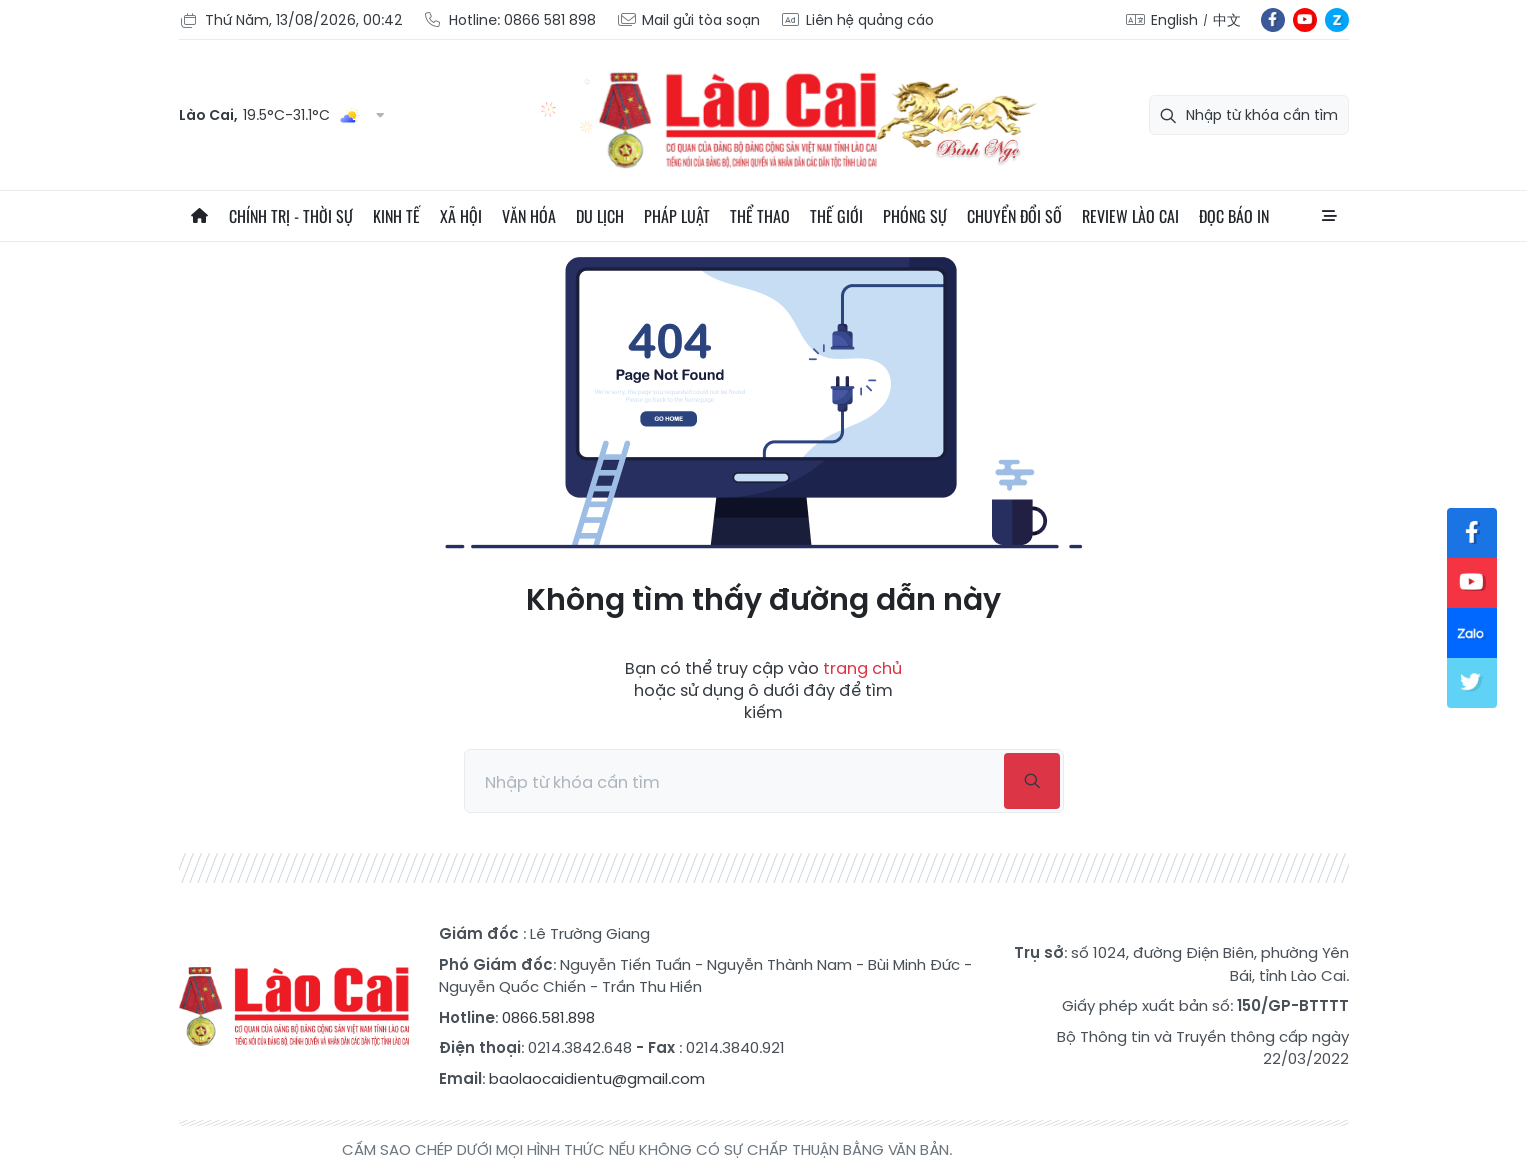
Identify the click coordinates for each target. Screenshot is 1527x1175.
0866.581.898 (548, 1017)
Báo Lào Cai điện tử (294, 1007)
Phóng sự (915, 216)
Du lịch (600, 216)
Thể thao (760, 216)
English (1174, 20)
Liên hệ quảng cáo (857, 20)
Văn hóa (529, 216)
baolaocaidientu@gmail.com (597, 1078)
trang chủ (862, 668)
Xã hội (461, 216)
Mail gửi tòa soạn (688, 20)
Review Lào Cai (1130, 216)
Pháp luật (677, 216)
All (1329, 216)
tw (1472, 683)
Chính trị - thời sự (291, 216)
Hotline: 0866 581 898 (509, 20)
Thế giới (836, 216)
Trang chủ (199, 216)
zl (1337, 20)
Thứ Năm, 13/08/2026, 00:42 (291, 20)
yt (1305, 20)
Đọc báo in (1234, 216)
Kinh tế (396, 216)
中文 (1227, 20)
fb (1273, 20)
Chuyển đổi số (1014, 216)
